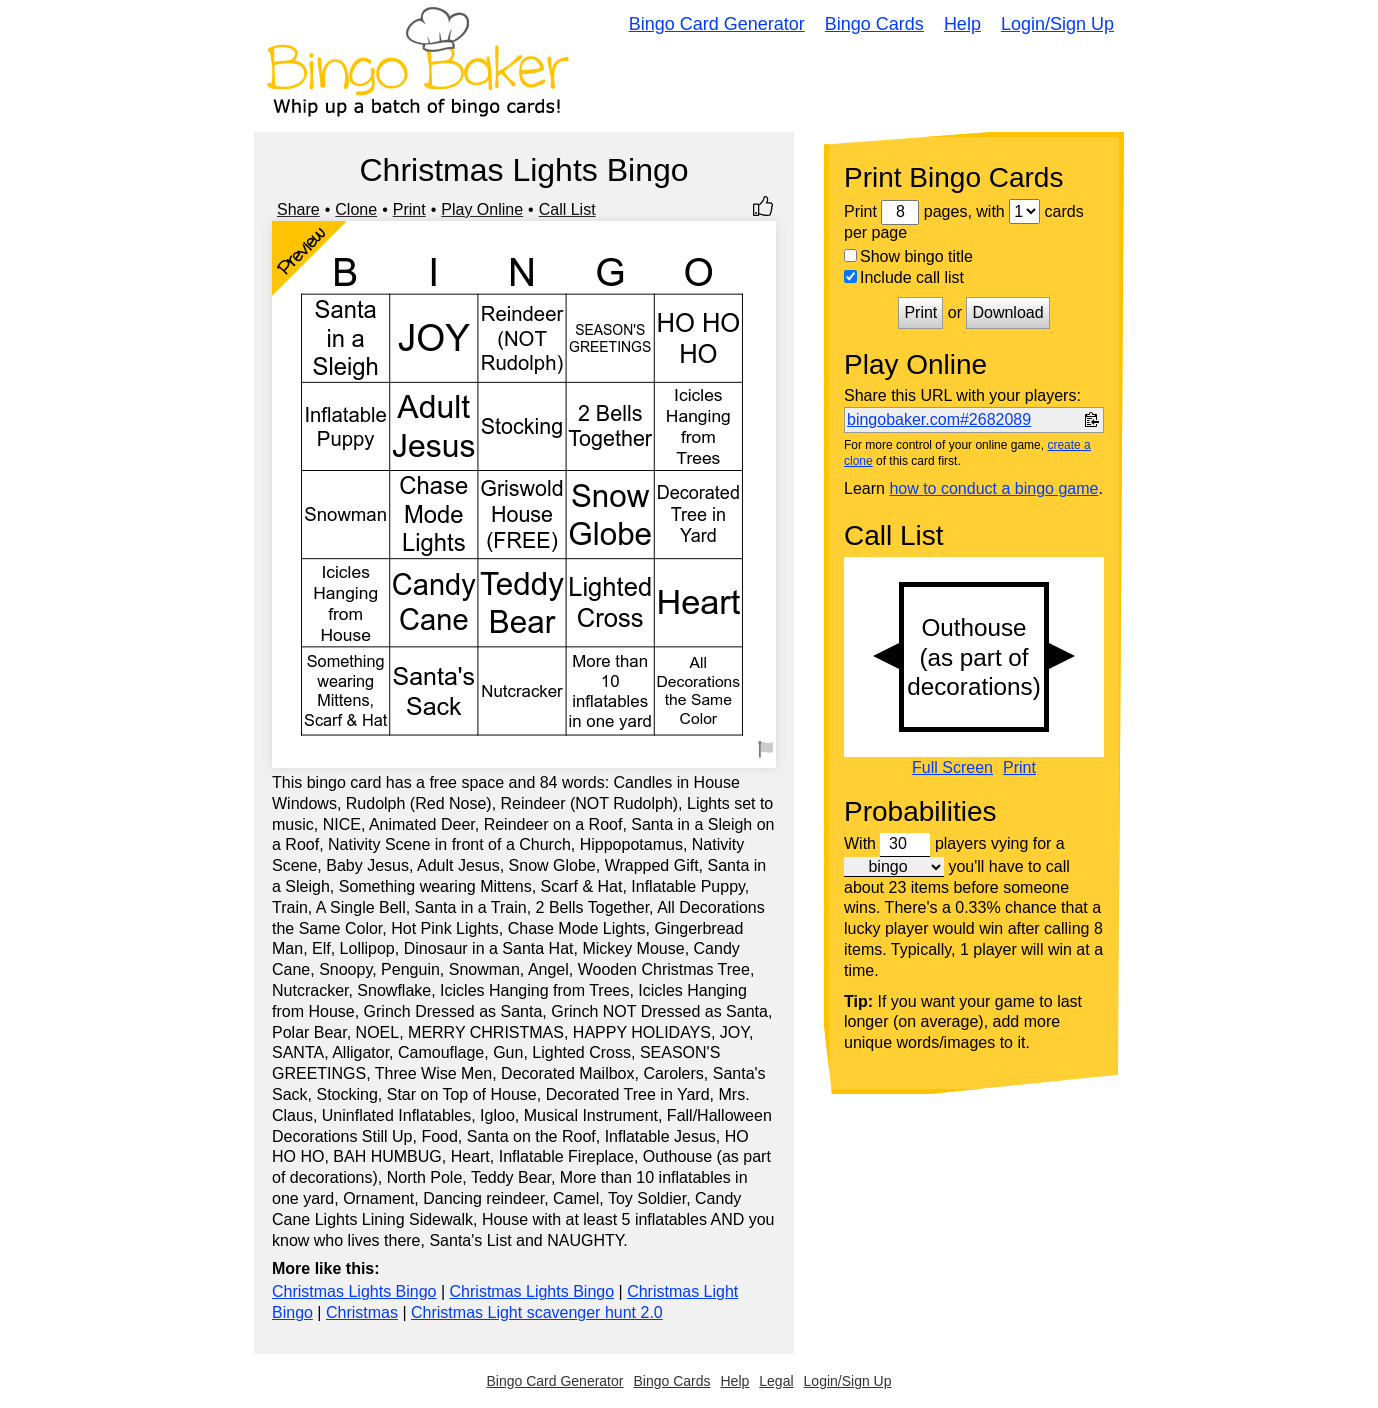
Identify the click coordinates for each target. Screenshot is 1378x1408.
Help (962, 24)
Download (1007, 312)
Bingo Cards (874, 24)
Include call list (904, 277)
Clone (356, 209)
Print (409, 209)
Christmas (362, 1312)
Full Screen (952, 768)
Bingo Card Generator (717, 24)
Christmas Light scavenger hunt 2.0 (537, 1312)
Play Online (482, 209)
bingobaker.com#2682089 (939, 419)
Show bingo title (908, 256)
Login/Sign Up (1057, 24)
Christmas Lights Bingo (354, 1291)
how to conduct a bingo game (993, 488)
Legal (776, 1381)
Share (298, 209)
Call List (567, 209)
